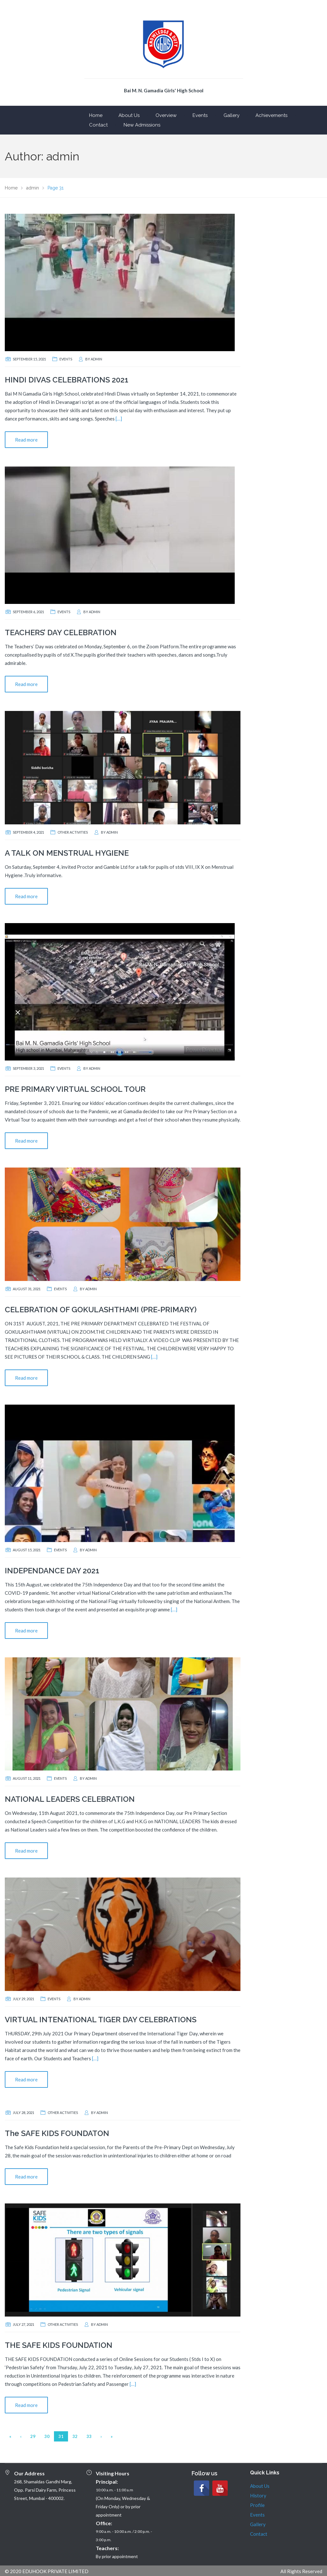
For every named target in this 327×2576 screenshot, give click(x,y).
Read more (26, 440)
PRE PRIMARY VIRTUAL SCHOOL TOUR (75, 1089)
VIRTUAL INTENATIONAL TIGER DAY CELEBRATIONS (100, 2019)
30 (46, 2436)
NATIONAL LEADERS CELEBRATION (70, 1799)
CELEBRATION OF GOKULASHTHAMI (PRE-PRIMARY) (101, 1309)
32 (75, 2436)
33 (89, 2436)
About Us (129, 115)
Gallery (232, 115)
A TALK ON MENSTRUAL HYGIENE (67, 853)
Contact (98, 125)
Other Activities (72, 832)
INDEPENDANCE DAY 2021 (52, 1570)
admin (96, 359)
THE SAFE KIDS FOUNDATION (58, 2345)
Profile (257, 2505)
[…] (119, 418)
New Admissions (142, 125)
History (258, 2495)
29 (32, 2436)
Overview (166, 115)
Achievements (271, 115)
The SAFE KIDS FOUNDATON (57, 2133)
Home (96, 115)
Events (200, 115)
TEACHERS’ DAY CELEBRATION (61, 632)
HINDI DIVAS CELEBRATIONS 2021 (66, 379)
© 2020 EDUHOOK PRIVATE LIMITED (46, 2571)
